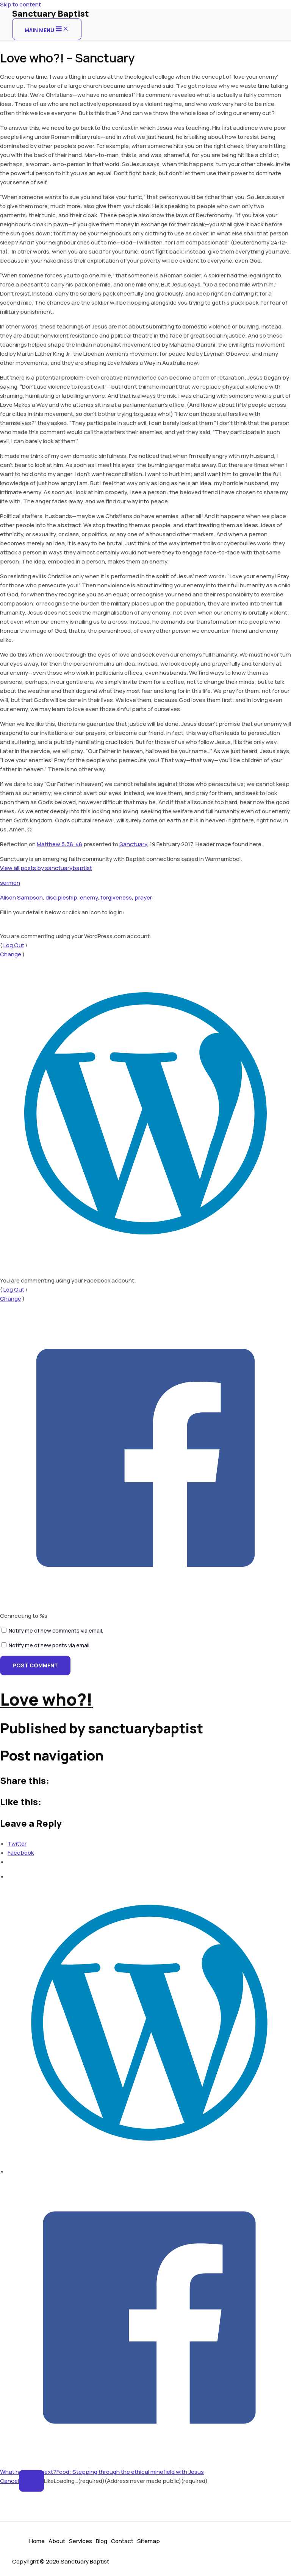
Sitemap (148, 2541)
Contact (122, 2541)
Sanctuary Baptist (50, 13)
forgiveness (116, 897)
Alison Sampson (21, 897)
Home (37, 2541)
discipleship (61, 897)
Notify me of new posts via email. (50, 1645)
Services (80, 2541)
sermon (10, 883)
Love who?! (46, 1699)
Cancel (9, 2481)
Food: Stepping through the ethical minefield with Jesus (130, 2472)
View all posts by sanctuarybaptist (46, 868)
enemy (89, 897)
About (56, 2541)
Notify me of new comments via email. (56, 1630)
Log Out (13, 945)
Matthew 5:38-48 (59, 844)
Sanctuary (133, 844)
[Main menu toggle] (46, 29)
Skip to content (20, 4)
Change (10, 954)
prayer (143, 897)
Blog (101, 2541)
